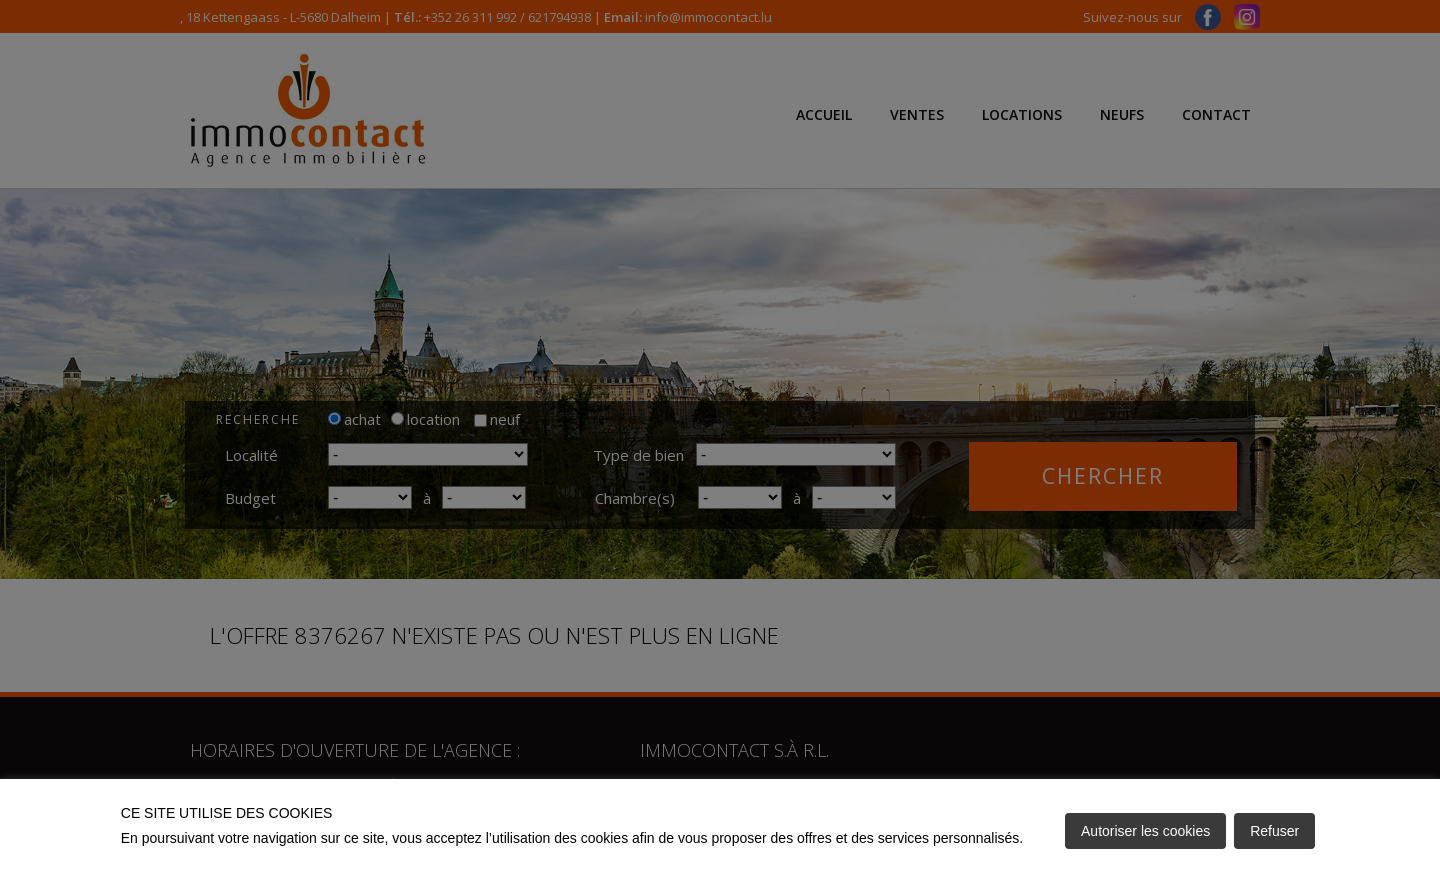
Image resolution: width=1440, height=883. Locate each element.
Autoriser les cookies (1145, 831)
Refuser (1274, 831)
